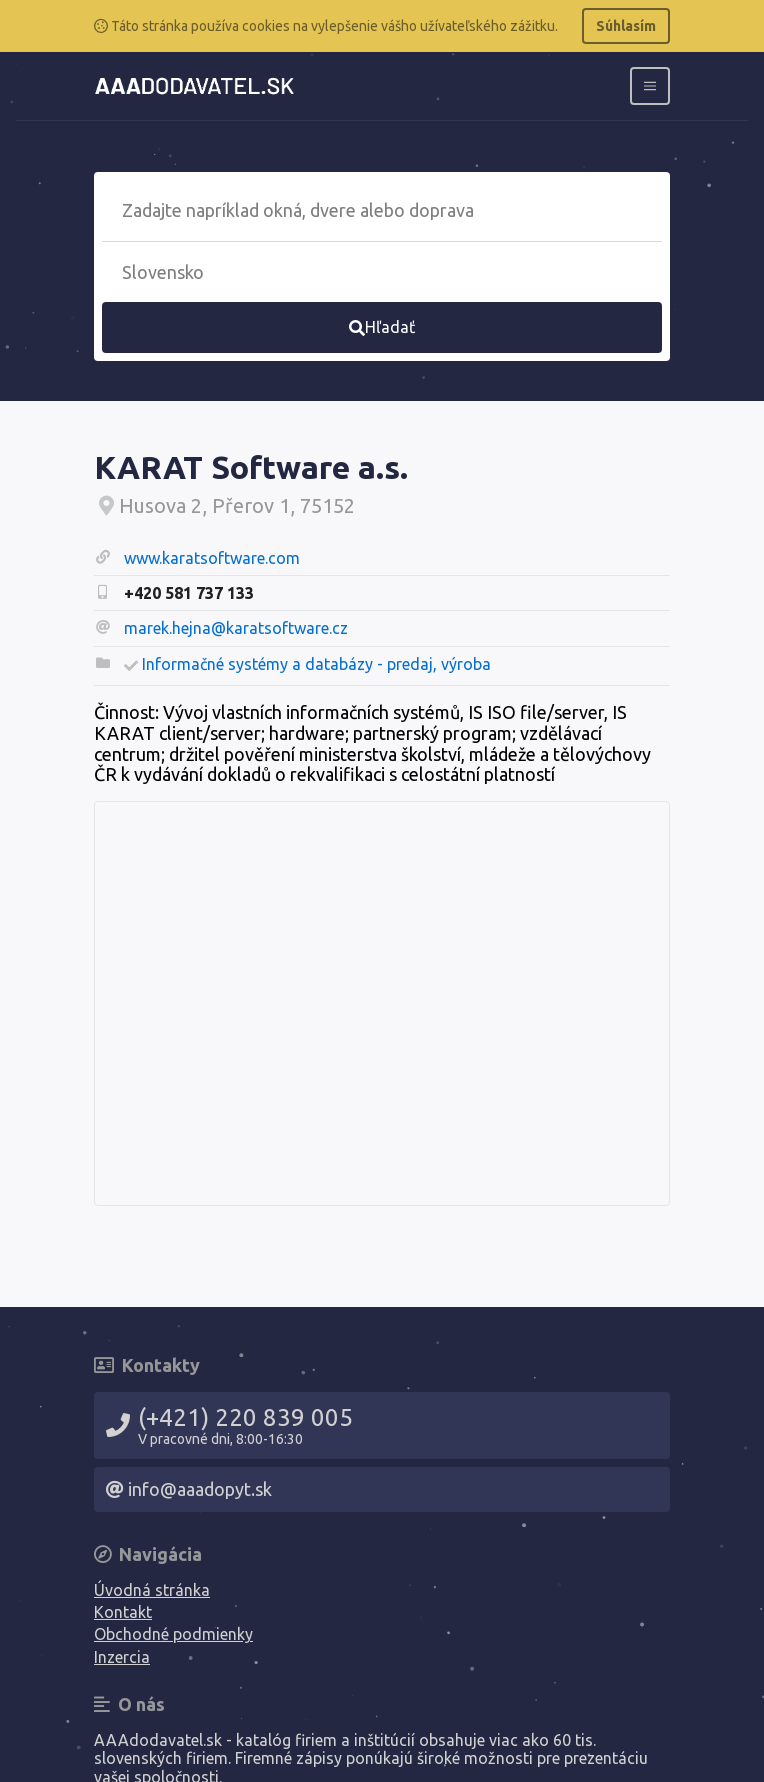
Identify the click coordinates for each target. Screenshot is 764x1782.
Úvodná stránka (152, 1590)
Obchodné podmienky (173, 1634)
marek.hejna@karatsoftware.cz (236, 628)
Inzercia (122, 1657)
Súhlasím (626, 26)
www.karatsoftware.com (212, 558)
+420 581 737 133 (189, 593)
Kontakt (123, 1612)
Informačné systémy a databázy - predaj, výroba (316, 664)
